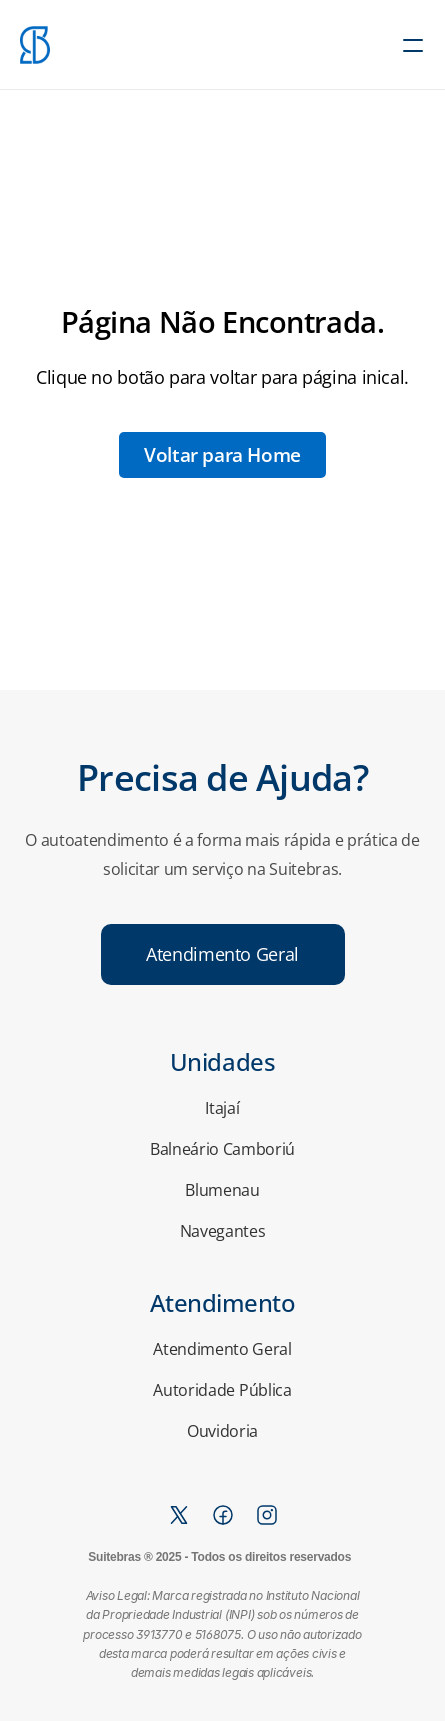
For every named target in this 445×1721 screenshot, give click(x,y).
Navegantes (223, 1231)
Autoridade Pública (222, 1390)
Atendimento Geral (222, 1349)
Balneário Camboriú (222, 1149)
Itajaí (222, 1108)
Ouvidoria (222, 1431)
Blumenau (222, 1190)
